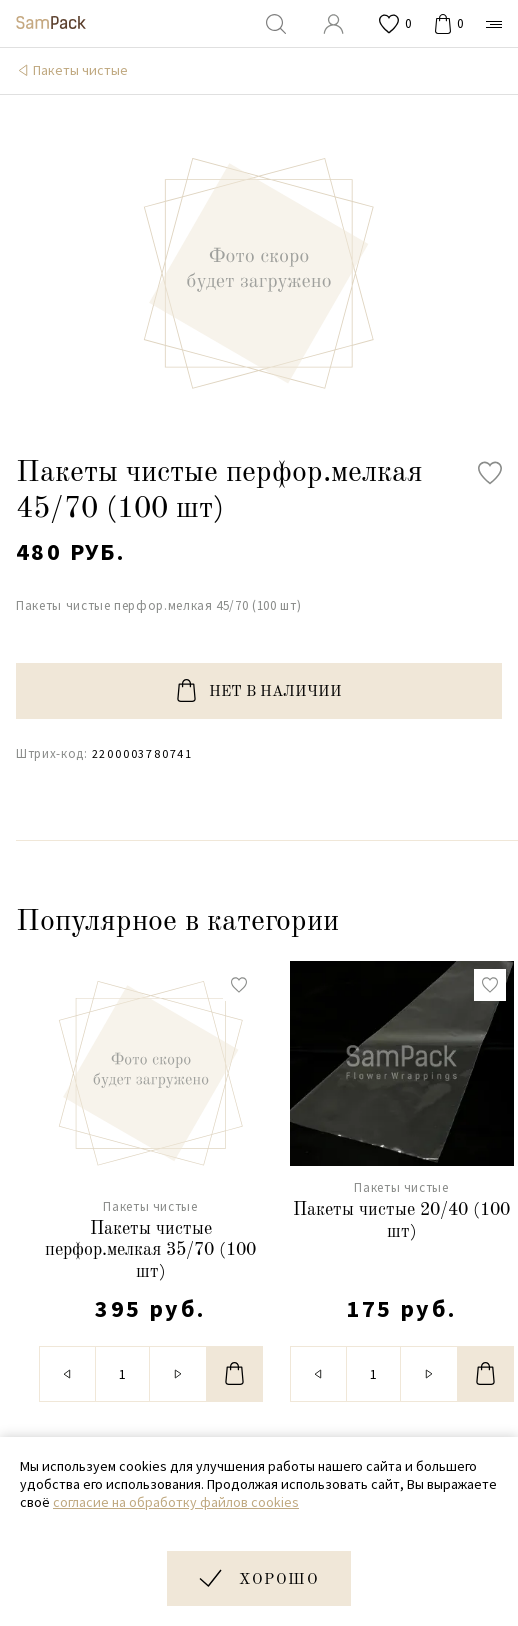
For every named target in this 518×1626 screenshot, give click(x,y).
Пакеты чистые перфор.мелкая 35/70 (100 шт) (150, 1250)
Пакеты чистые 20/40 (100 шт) (401, 1221)
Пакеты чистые (80, 70)
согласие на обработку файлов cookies (176, 1502)
